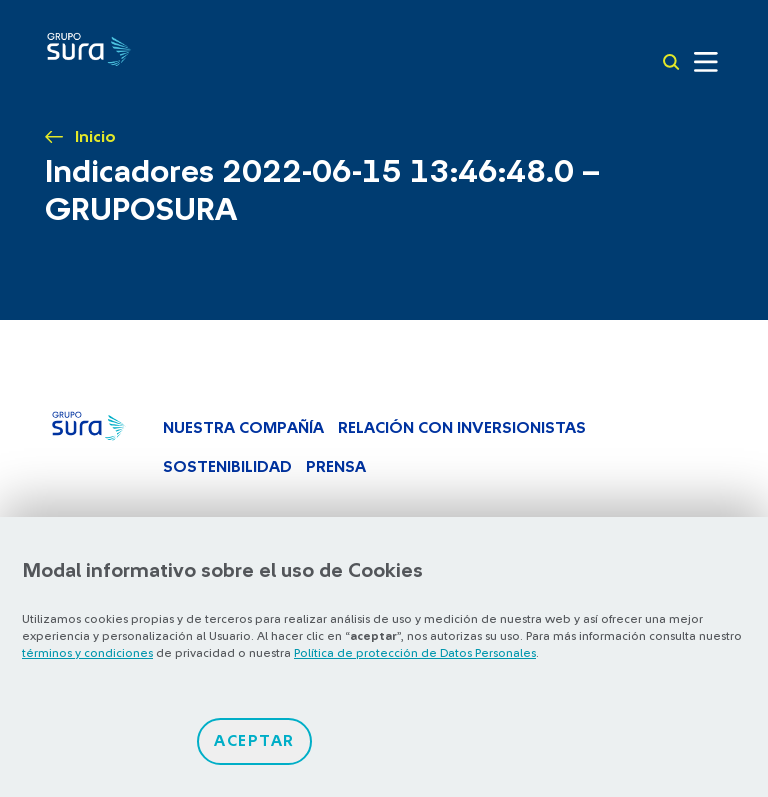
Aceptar (254, 741)
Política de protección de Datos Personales (415, 653)
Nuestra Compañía (243, 428)
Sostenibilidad (227, 467)
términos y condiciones (87, 653)
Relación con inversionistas (462, 428)
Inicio (95, 137)
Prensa (336, 467)
